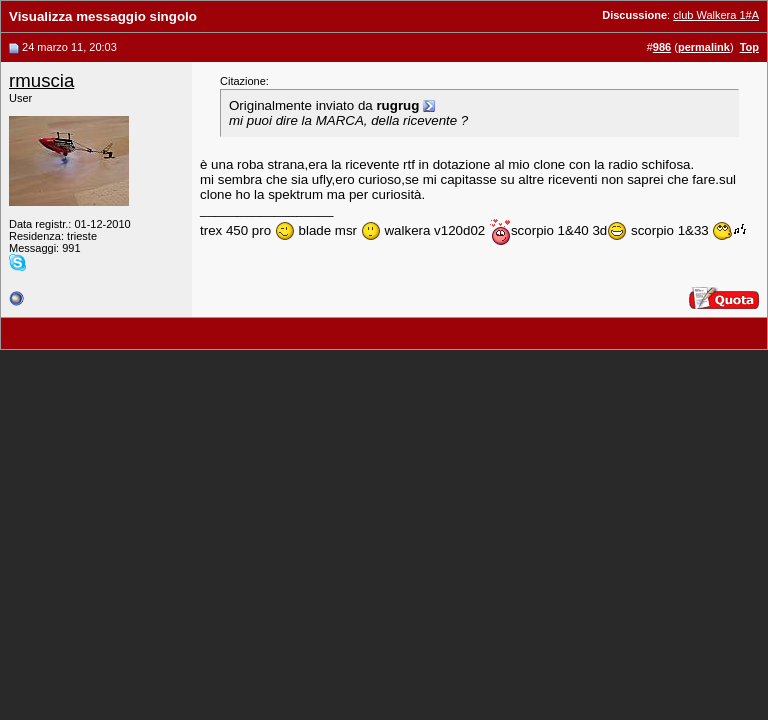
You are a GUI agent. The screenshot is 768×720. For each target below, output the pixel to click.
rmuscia (41, 80)
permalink (704, 47)
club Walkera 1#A (716, 15)
